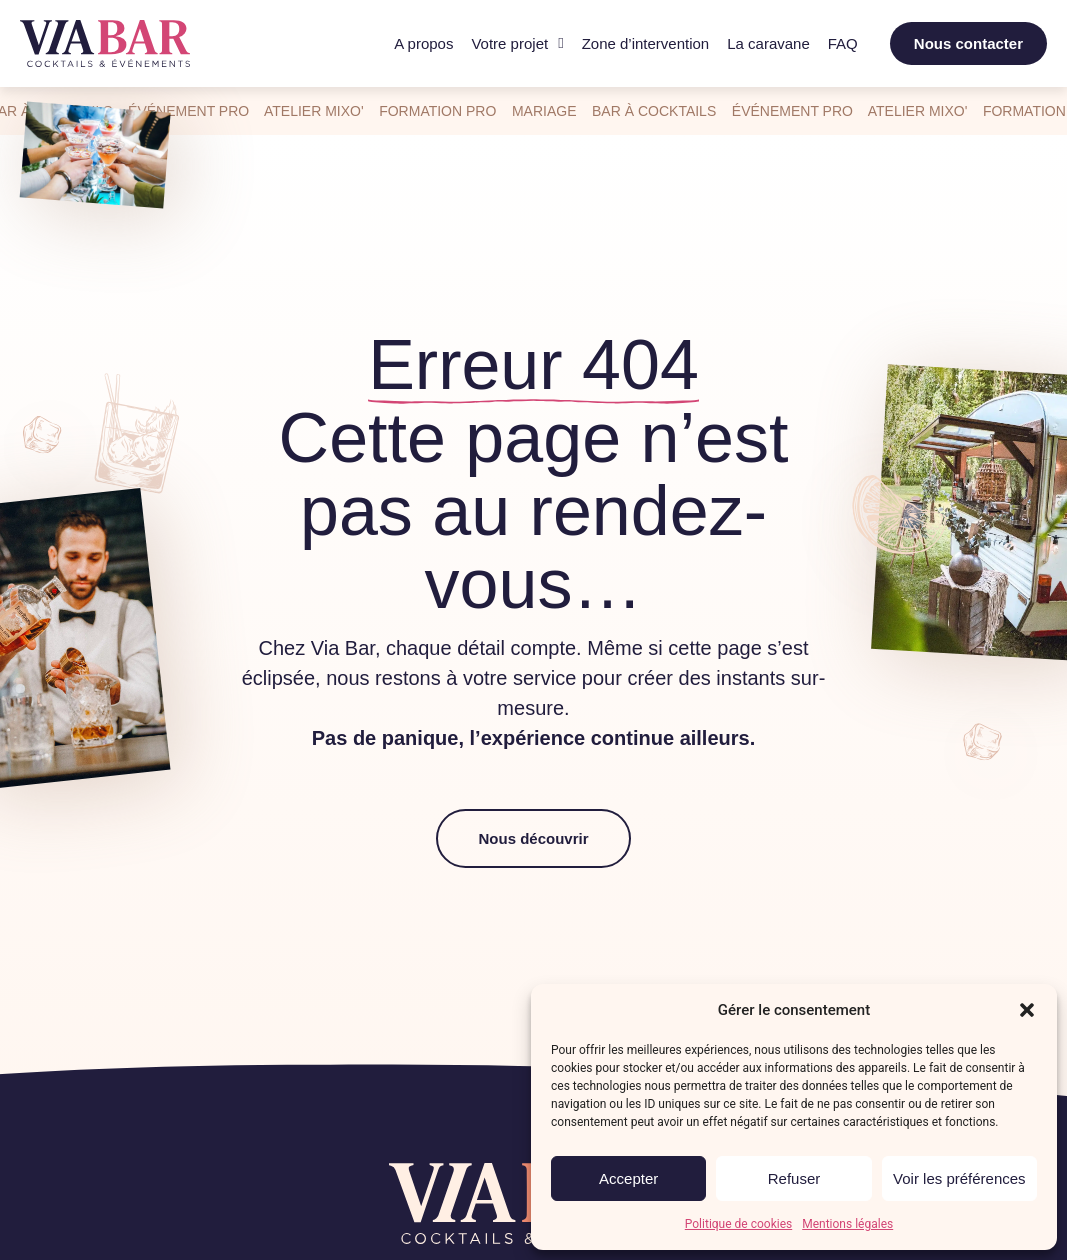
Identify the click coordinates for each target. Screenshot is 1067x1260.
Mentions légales (847, 1224)
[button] (1027, 1010)
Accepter (628, 1178)
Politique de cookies (738, 1224)
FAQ (843, 43)
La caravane (768, 43)
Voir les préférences (959, 1178)
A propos (423, 43)
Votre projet (517, 44)
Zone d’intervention (646, 43)
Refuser (794, 1178)
